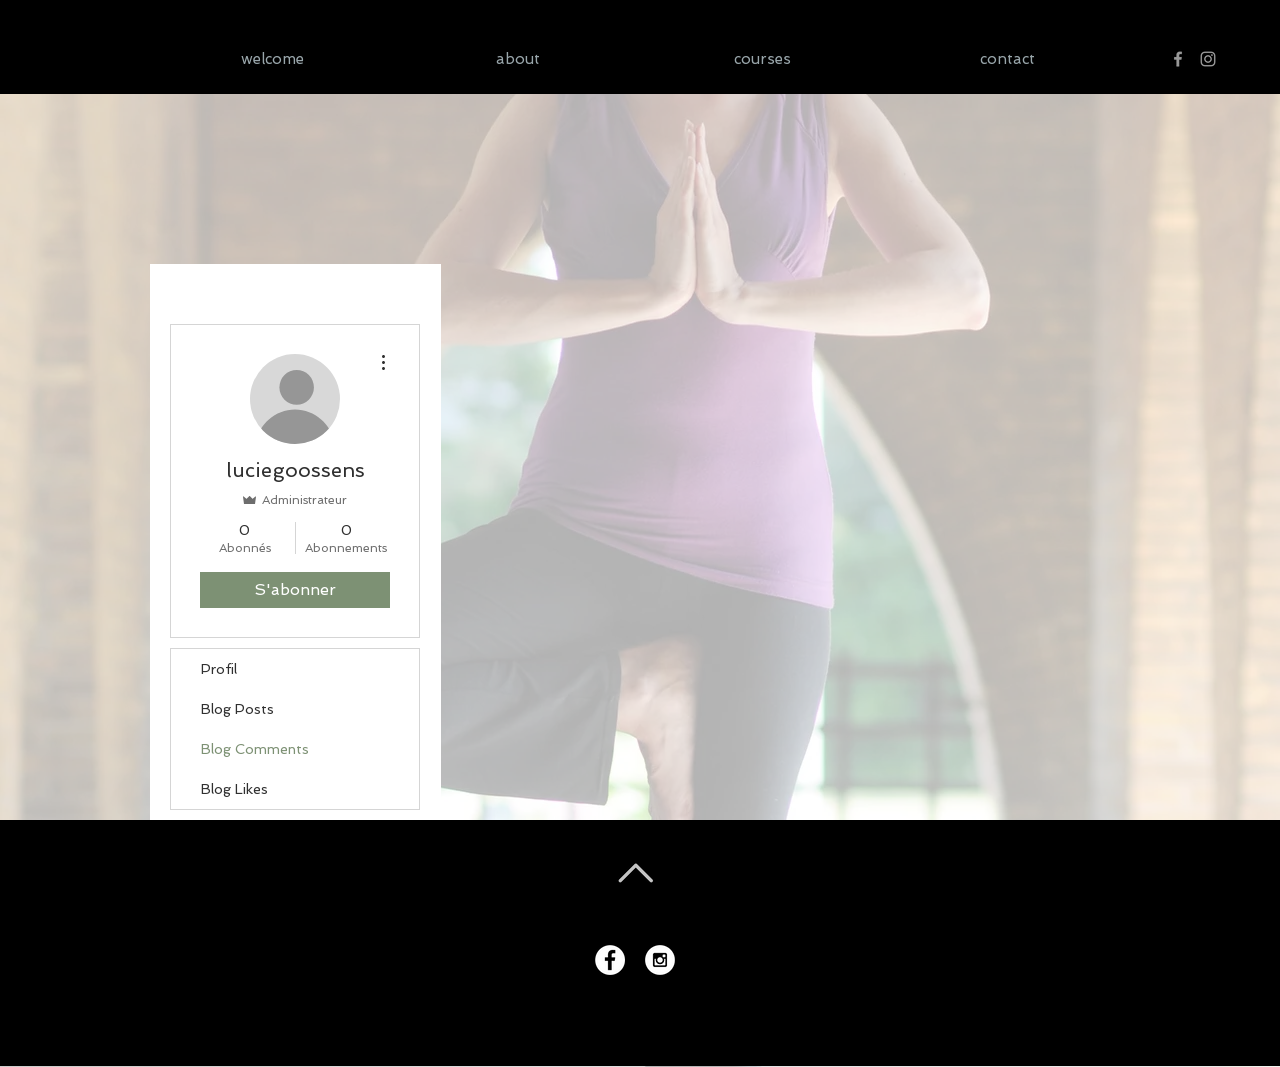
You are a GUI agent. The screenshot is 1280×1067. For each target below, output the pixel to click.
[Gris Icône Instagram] (1208, 59)
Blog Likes (234, 789)
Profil (219, 669)
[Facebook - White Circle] (610, 960)
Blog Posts (237, 709)
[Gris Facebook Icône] (1178, 59)
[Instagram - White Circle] (660, 960)
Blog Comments (255, 749)
